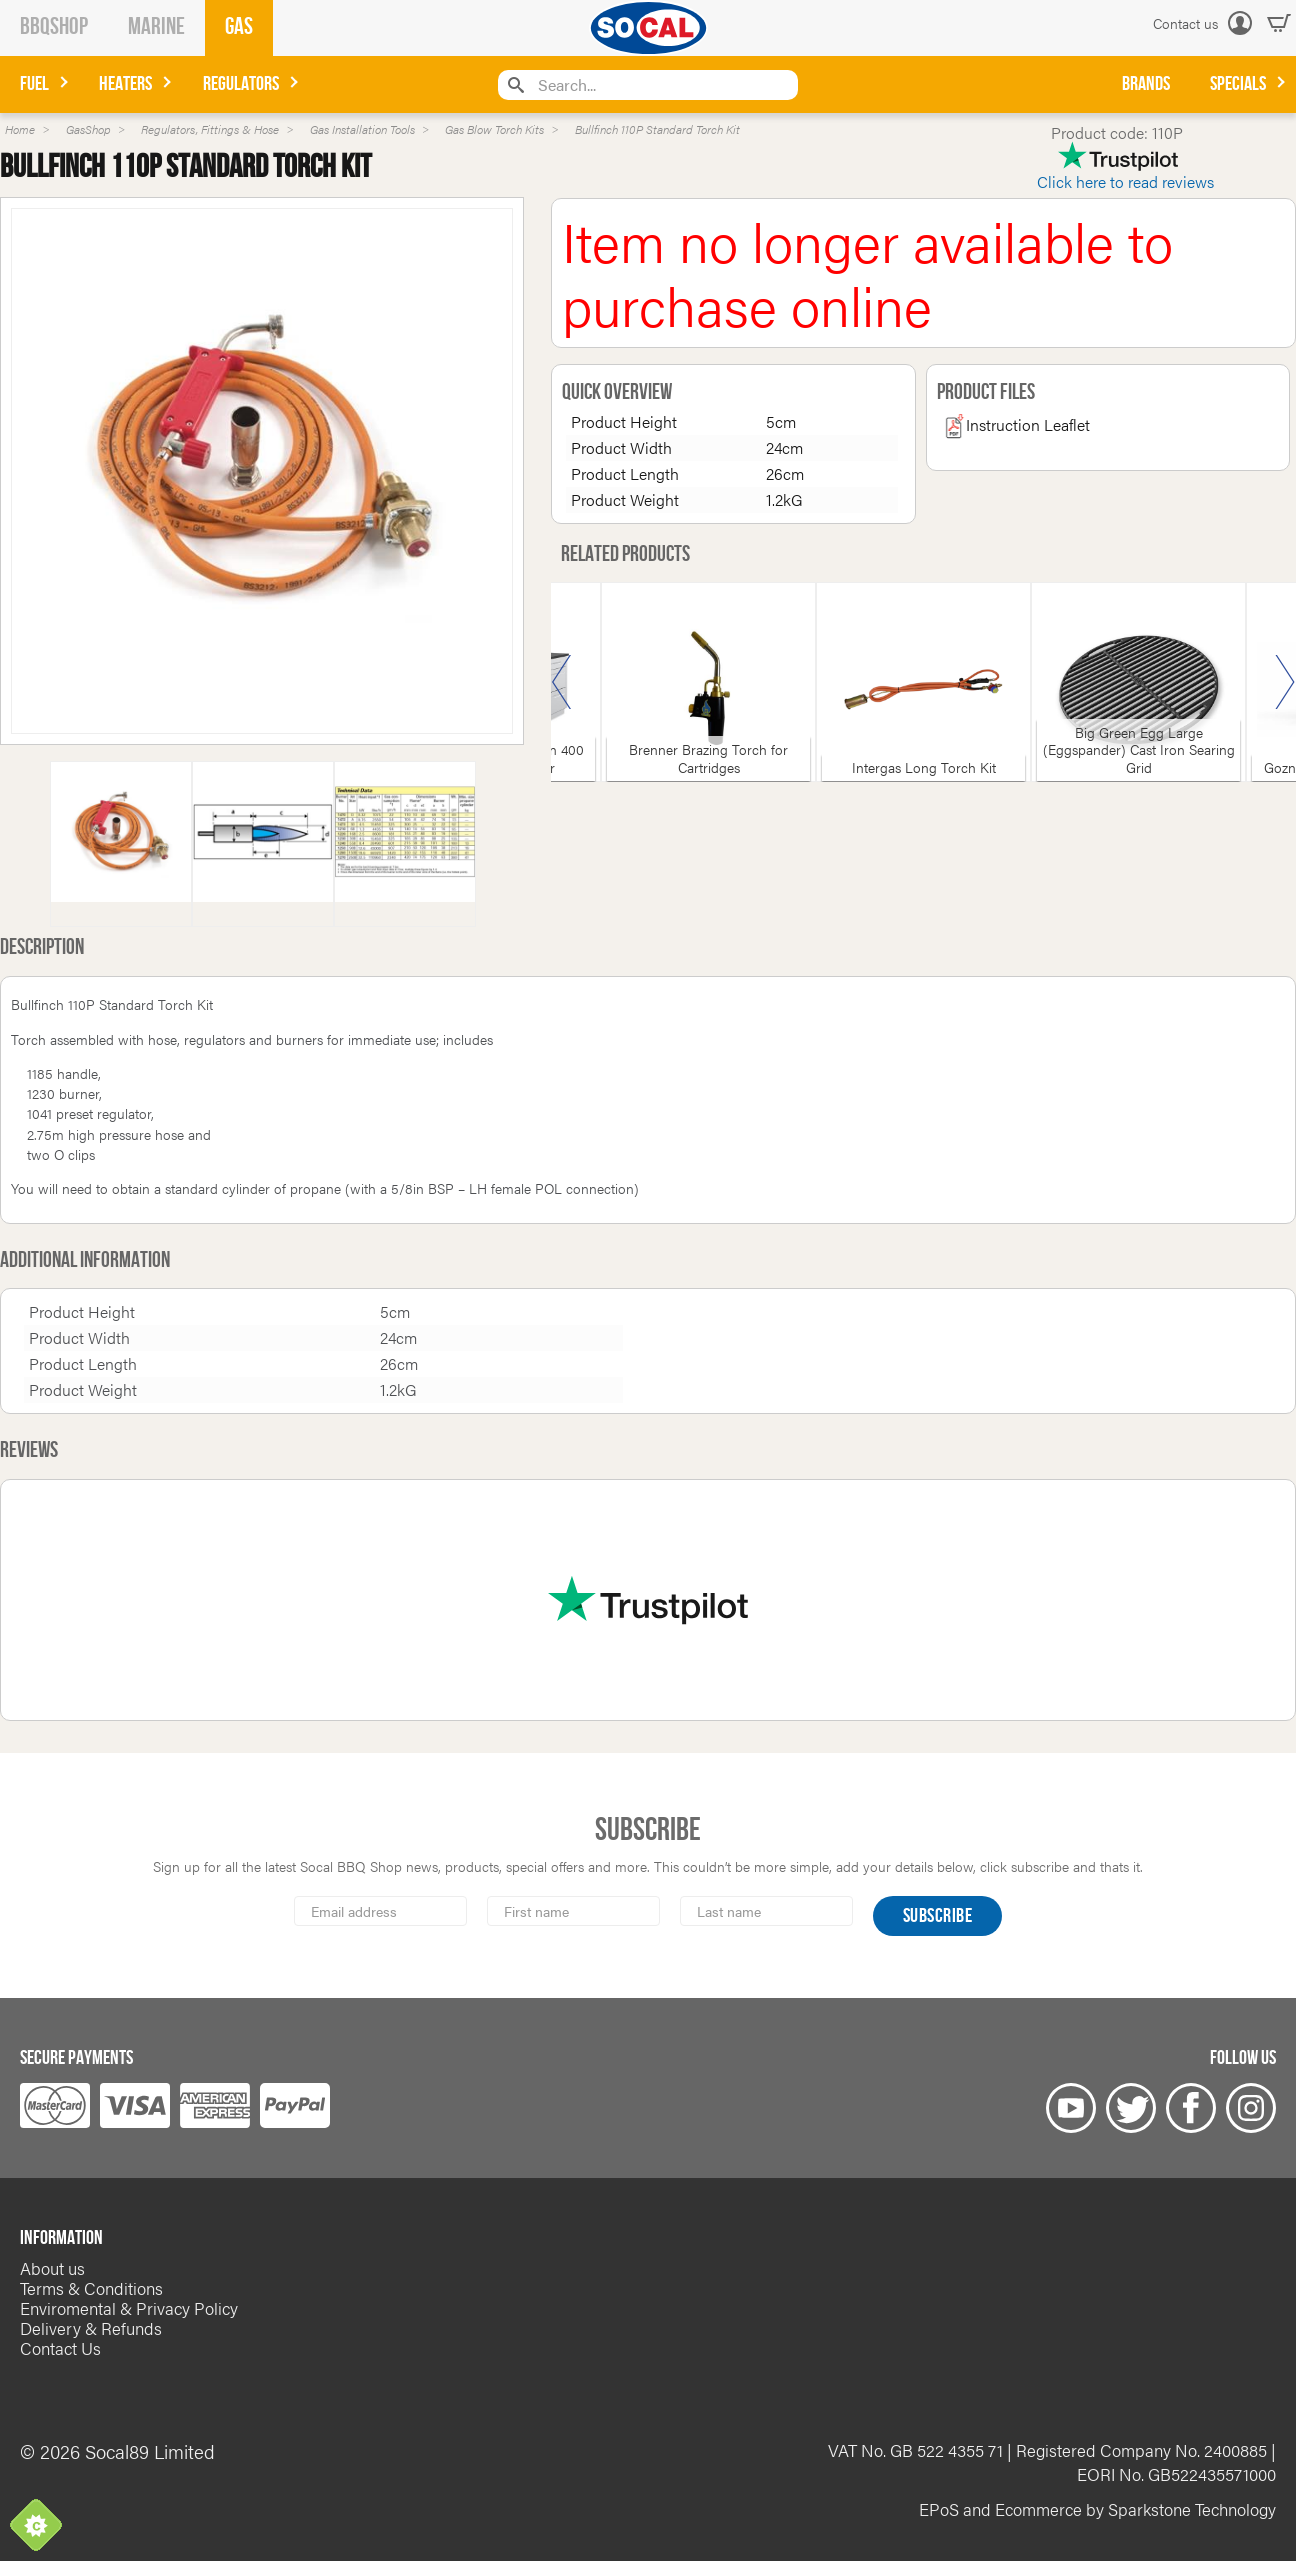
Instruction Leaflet (1016, 424)
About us (52, 2268)
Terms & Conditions (91, 2288)
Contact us (1185, 23)
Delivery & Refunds (91, 2328)
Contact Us (60, 2348)
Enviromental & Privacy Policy (129, 2308)
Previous (562, 682)
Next (1285, 682)
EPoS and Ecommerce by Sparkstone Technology (1097, 2509)
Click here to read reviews (1125, 181)
